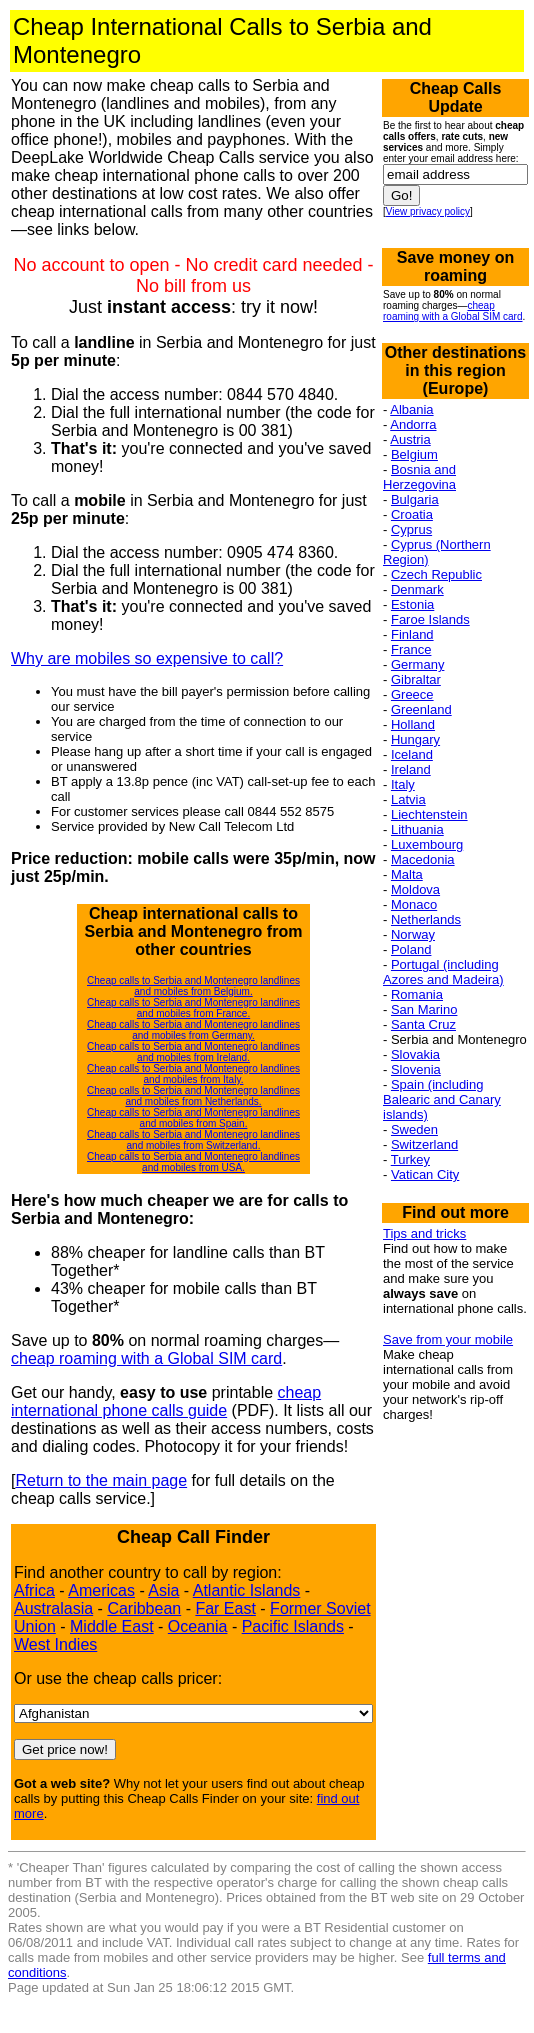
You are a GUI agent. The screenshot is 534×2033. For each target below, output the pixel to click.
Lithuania (417, 829)
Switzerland (424, 1144)
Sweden (414, 1129)
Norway (413, 934)
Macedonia (423, 859)
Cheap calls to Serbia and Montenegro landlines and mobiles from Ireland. (193, 1052)
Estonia (412, 604)
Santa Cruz (423, 1024)
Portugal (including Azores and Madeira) (443, 972)
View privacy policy (428, 211)
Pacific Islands (293, 1626)
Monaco (414, 904)
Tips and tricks (424, 1233)
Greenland (421, 709)
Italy (403, 784)
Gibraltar (416, 679)
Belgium (414, 454)
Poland (411, 949)
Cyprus (411, 529)
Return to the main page (101, 1480)
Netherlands (426, 919)
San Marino (424, 1009)
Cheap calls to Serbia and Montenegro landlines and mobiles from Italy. (193, 1074)
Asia (163, 1590)
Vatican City (425, 1174)
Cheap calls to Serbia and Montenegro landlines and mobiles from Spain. (193, 1118)
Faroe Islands (430, 619)
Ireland (411, 769)
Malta (407, 874)
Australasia (53, 1608)
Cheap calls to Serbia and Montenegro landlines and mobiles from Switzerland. (193, 1140)
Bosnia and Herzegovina (419, 477)
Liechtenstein (429, 814)
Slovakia (415, 1054)
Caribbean (144, 1608)
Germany (417, 664)
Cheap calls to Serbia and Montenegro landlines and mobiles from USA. (193, 1162)
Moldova (415, 889)
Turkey (410, 1159)
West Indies (55, 1644)
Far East (225, 1608)
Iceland (412, 754)
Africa (34, 1590)
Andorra (413, 424)
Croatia (412, 514)
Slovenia (416, 1069)
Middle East (112, 1626)
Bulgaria (415, 499)
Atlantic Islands (247, 1590)
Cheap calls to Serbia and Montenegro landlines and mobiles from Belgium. (193, 986)
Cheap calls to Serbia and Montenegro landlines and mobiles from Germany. (193, 1030)
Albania (411, 409)
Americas (101, 1590)
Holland (413, 724)
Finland (412, 634)
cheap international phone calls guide (166, 1401)
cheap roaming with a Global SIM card (146, 1358)
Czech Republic (436, 574)
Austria (410, 439)
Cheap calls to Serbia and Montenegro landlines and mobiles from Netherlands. (193, 1096)
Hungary (415, 739)
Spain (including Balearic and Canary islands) (442, 1099)
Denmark (417, 589)
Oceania (198, 1626)
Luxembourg (427, 844)
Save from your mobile (448, 1339)
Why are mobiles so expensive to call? (147, 658)
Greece (412, 694)
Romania (417, 994)
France (411, 649)
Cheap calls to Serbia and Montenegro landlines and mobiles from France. (193, 1008)
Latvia (408, 799)
